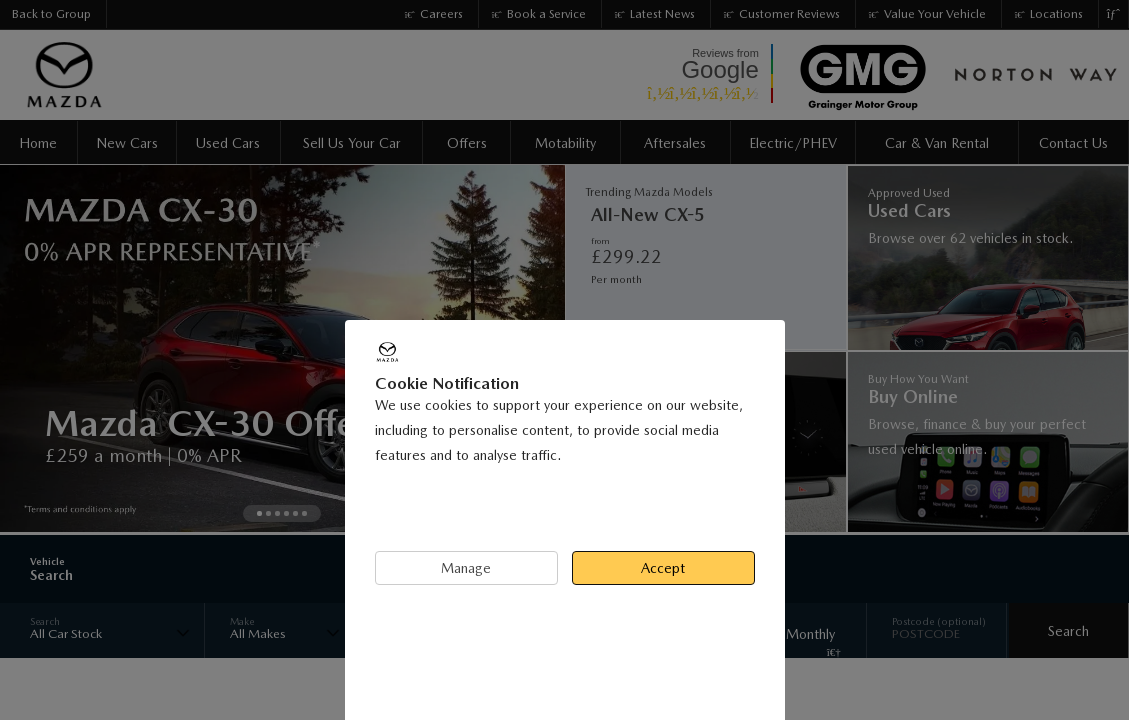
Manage (466, 568)
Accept (663, 568)
